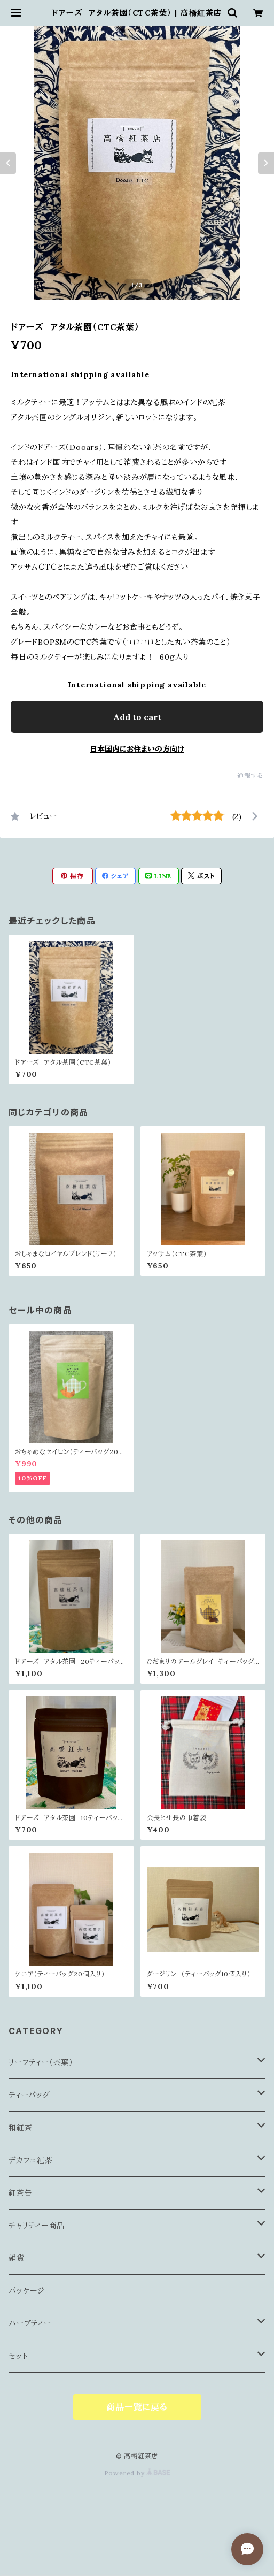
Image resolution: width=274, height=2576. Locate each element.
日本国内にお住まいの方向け (137, 749)
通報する (250, 775)
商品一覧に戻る (137, 2407)
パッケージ (27, 2291)
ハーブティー (30, 2323)
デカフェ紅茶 (31, 2160)
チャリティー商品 (36, 2225)
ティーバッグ (29, 2095)
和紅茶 (20, 2127)
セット (18, 2356)
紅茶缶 (20, 2193)
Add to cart (137, 717)
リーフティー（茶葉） (41, 2062)
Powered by (137, 2473)
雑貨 (17, 2258)
